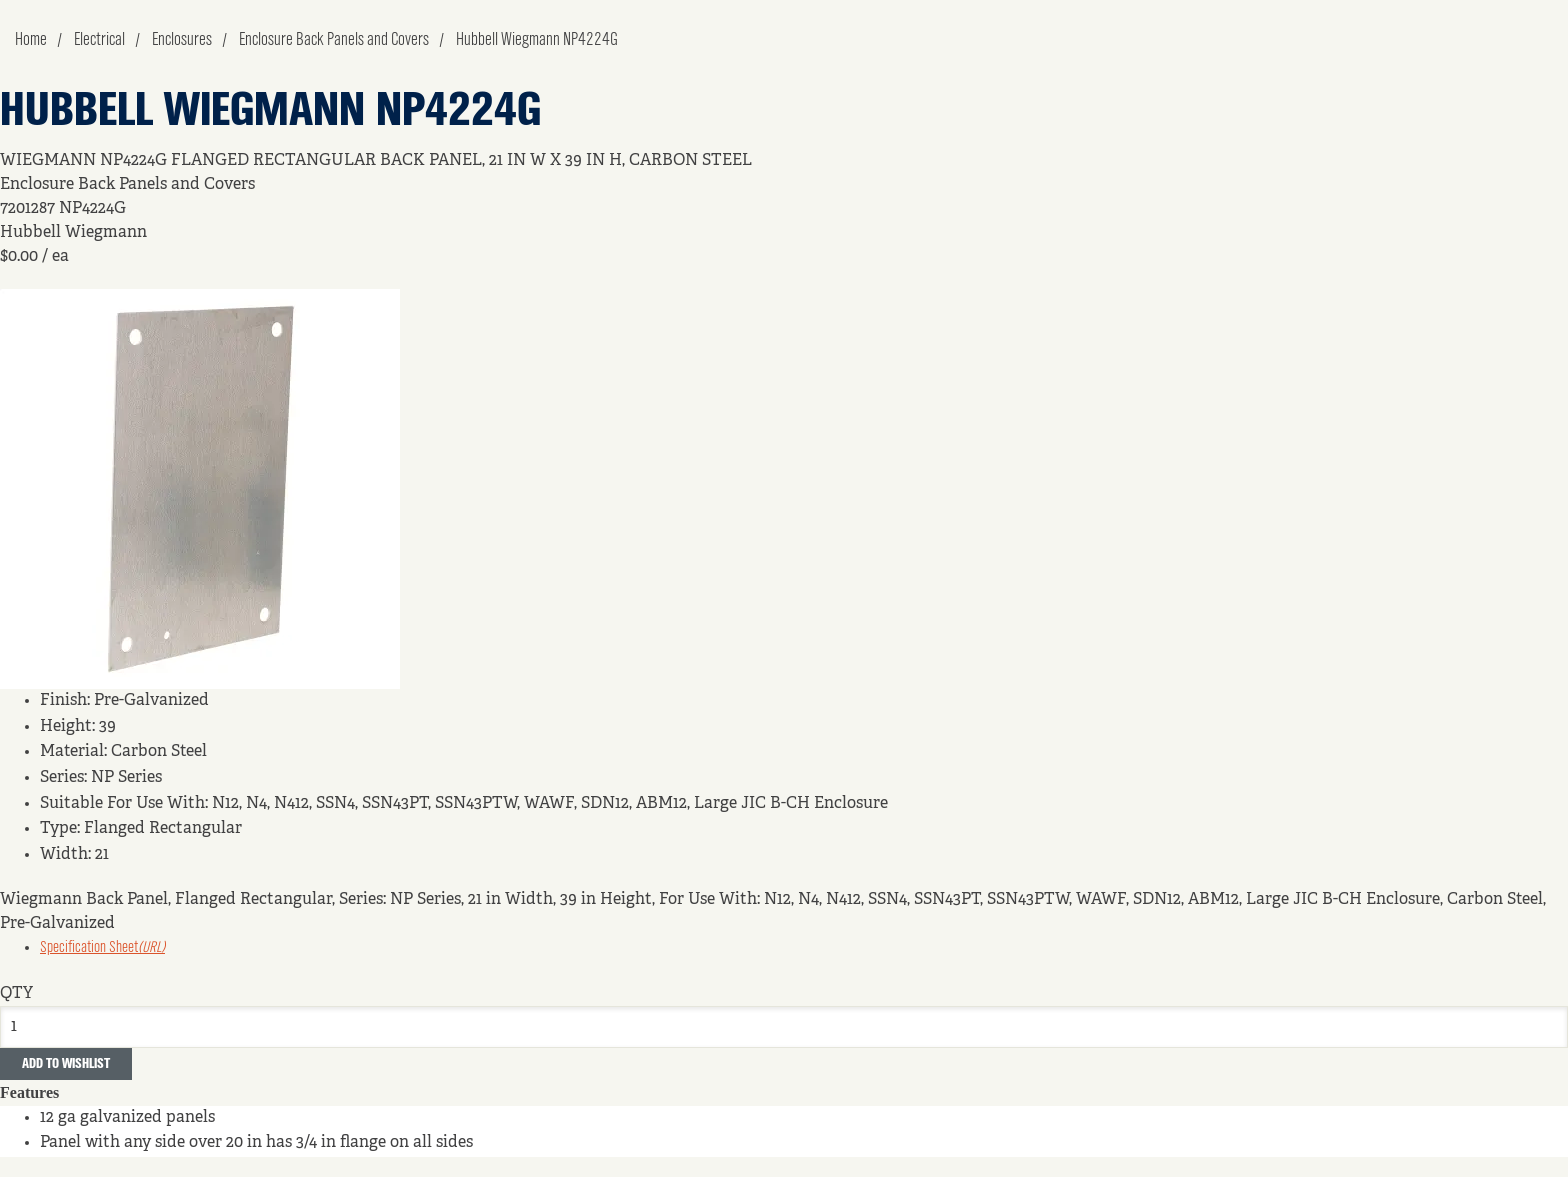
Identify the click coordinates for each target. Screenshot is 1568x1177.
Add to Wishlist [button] (66, 1064)
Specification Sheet (102, 948)
